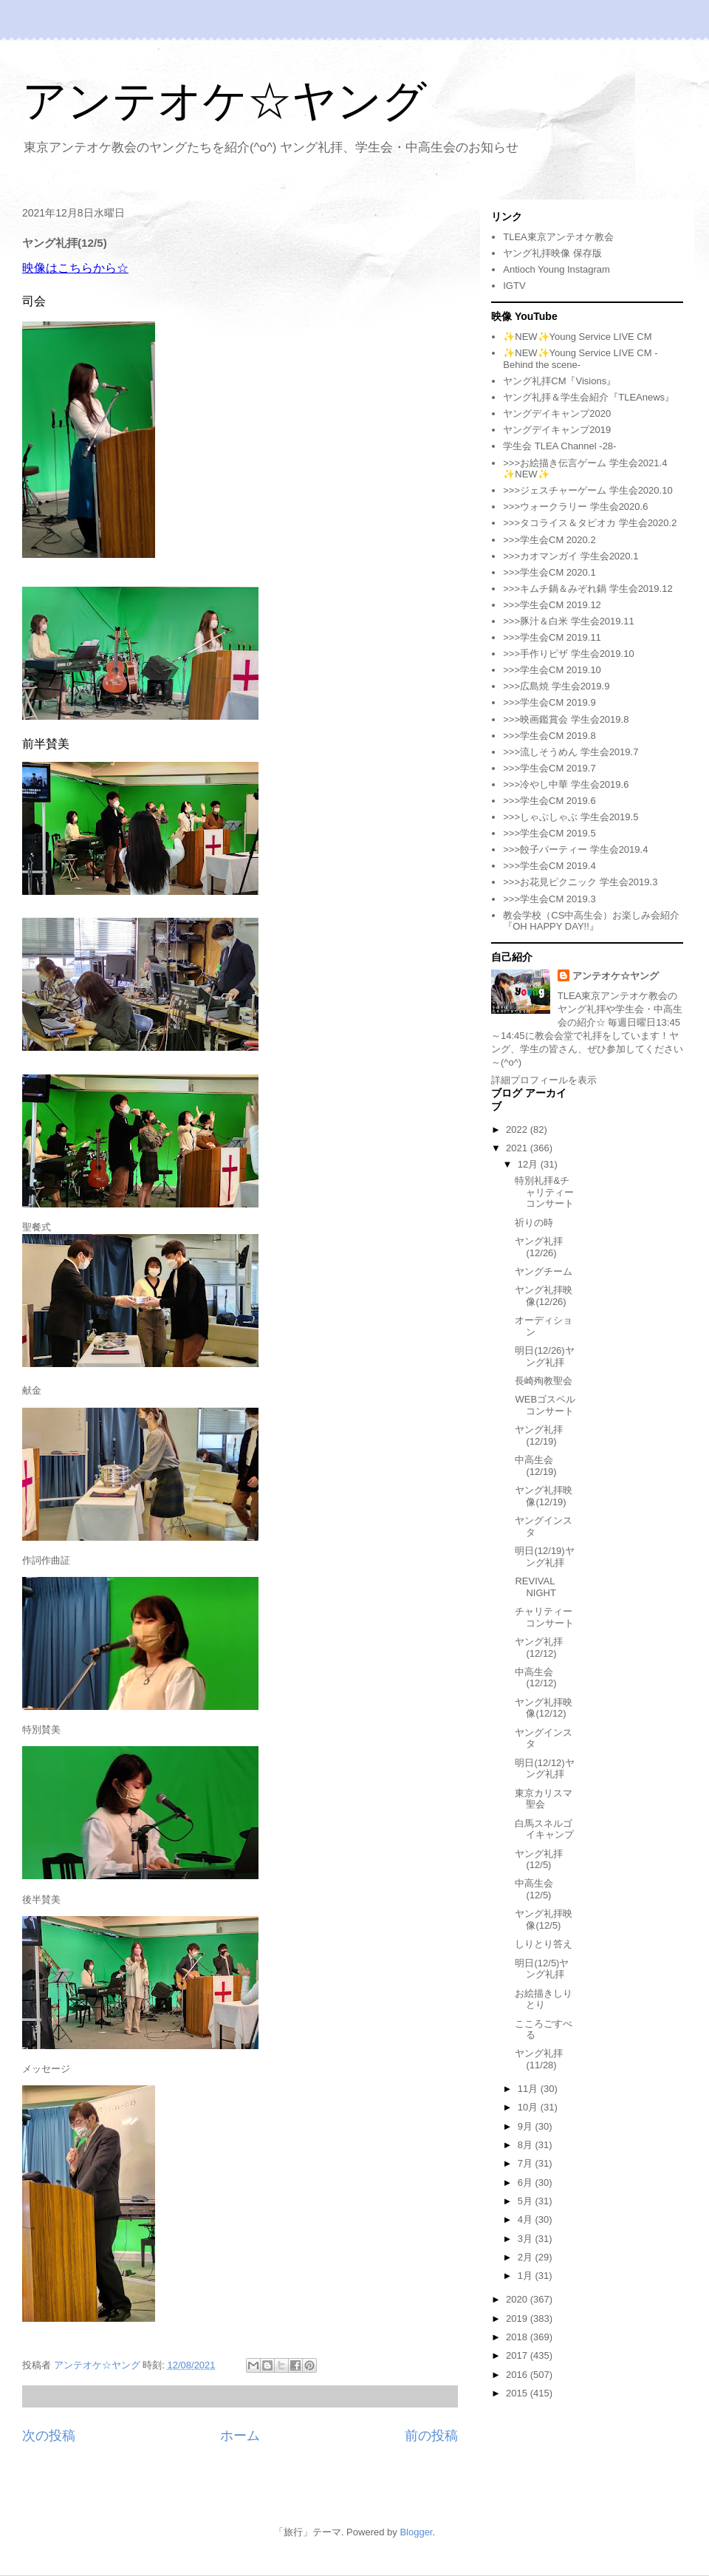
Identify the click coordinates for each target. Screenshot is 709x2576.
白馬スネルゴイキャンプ (544, 1829)
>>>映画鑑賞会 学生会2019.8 (565, 719)
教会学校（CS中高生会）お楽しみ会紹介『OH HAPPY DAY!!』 (591, 921)
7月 (526, 2163)
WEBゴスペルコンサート (545, 1405)
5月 (526, 2201)
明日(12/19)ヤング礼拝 (544, 1556)
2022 (518, 1129)
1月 (526, 2275)
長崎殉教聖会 (543, 1380)
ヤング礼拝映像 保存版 (552, 253)
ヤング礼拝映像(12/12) (543, 1708)
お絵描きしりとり (543, 1999)
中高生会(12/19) (535, 1465)
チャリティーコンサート (544, 1617)
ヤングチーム (543, 1271)
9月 (526, 2126)
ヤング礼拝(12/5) (539, 1859)
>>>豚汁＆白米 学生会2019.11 (568, 621)
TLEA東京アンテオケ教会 (558, 236)
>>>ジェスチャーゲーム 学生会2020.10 (587, 490)
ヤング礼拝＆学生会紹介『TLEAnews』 (588, 397)
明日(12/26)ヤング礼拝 (544, 1356)
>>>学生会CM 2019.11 (552, 637)
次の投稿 (48, 2435)
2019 (518, 2318)
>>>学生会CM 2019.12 (552, 604)
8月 (526, 2144)
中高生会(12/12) (535, 1677)
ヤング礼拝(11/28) (539, 2059)
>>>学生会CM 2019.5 (549, 833)
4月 (526, 2219)
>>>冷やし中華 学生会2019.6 (565, 784)
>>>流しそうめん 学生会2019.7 (570, 751)
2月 (526, 2257)
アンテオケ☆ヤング (224, 101)
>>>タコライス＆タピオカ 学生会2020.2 (590, 522)
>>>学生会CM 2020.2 (549, 539)
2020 (518, 2299)
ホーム (240, 2435)
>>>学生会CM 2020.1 (549, 572)
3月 (526, 2238)
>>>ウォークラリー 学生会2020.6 (575, 506)
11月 (529, 2088)
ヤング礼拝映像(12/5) (543, 1919)
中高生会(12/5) (534, 1889)
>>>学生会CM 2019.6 (549, 800)
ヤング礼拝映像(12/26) (543, 1295)
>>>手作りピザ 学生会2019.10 (568, 653)
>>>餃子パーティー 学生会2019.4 (575, 849)
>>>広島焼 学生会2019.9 (556, 686)
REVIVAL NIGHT (535, 1586)
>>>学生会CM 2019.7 (549, 768)
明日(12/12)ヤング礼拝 (544, 1768)
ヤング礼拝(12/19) (539, 1435)
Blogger (416, 2532)
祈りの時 (534, 1222)
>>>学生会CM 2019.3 (549, 898)
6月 (526, 2182)
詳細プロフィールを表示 (544, 1080)
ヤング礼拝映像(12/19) (543, 1496)
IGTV (514, 285)
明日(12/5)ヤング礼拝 (542, 1968)
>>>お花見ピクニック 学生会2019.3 (580, 881)
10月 (529, 2107)
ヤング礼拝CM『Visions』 (559, 380)
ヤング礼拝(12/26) (539, 1247)
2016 (518, 2374)
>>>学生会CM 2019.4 (549, 865)
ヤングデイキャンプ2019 (557, 429)
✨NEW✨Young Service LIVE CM (577, 336)
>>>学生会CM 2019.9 (549, 702)
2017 (518, 2355)
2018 (518, 2336)
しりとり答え (543, 1943)
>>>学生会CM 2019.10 (552, 669)
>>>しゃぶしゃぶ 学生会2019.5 (570, 816)
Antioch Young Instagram (556, 269)
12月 (529, 1164)
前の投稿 (431, 2435)
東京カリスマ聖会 (543, 1799)
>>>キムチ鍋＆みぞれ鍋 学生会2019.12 (587, 588)
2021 (518, 1148)
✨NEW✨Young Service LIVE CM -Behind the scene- (580, 358)
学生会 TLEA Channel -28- (559, 446)
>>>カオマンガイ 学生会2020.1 (570, 556)
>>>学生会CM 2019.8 (549, 735)
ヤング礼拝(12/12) (539, 1647)
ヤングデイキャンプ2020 (557, 413)
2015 (518, 2393)
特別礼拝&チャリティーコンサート (544, 1192)
